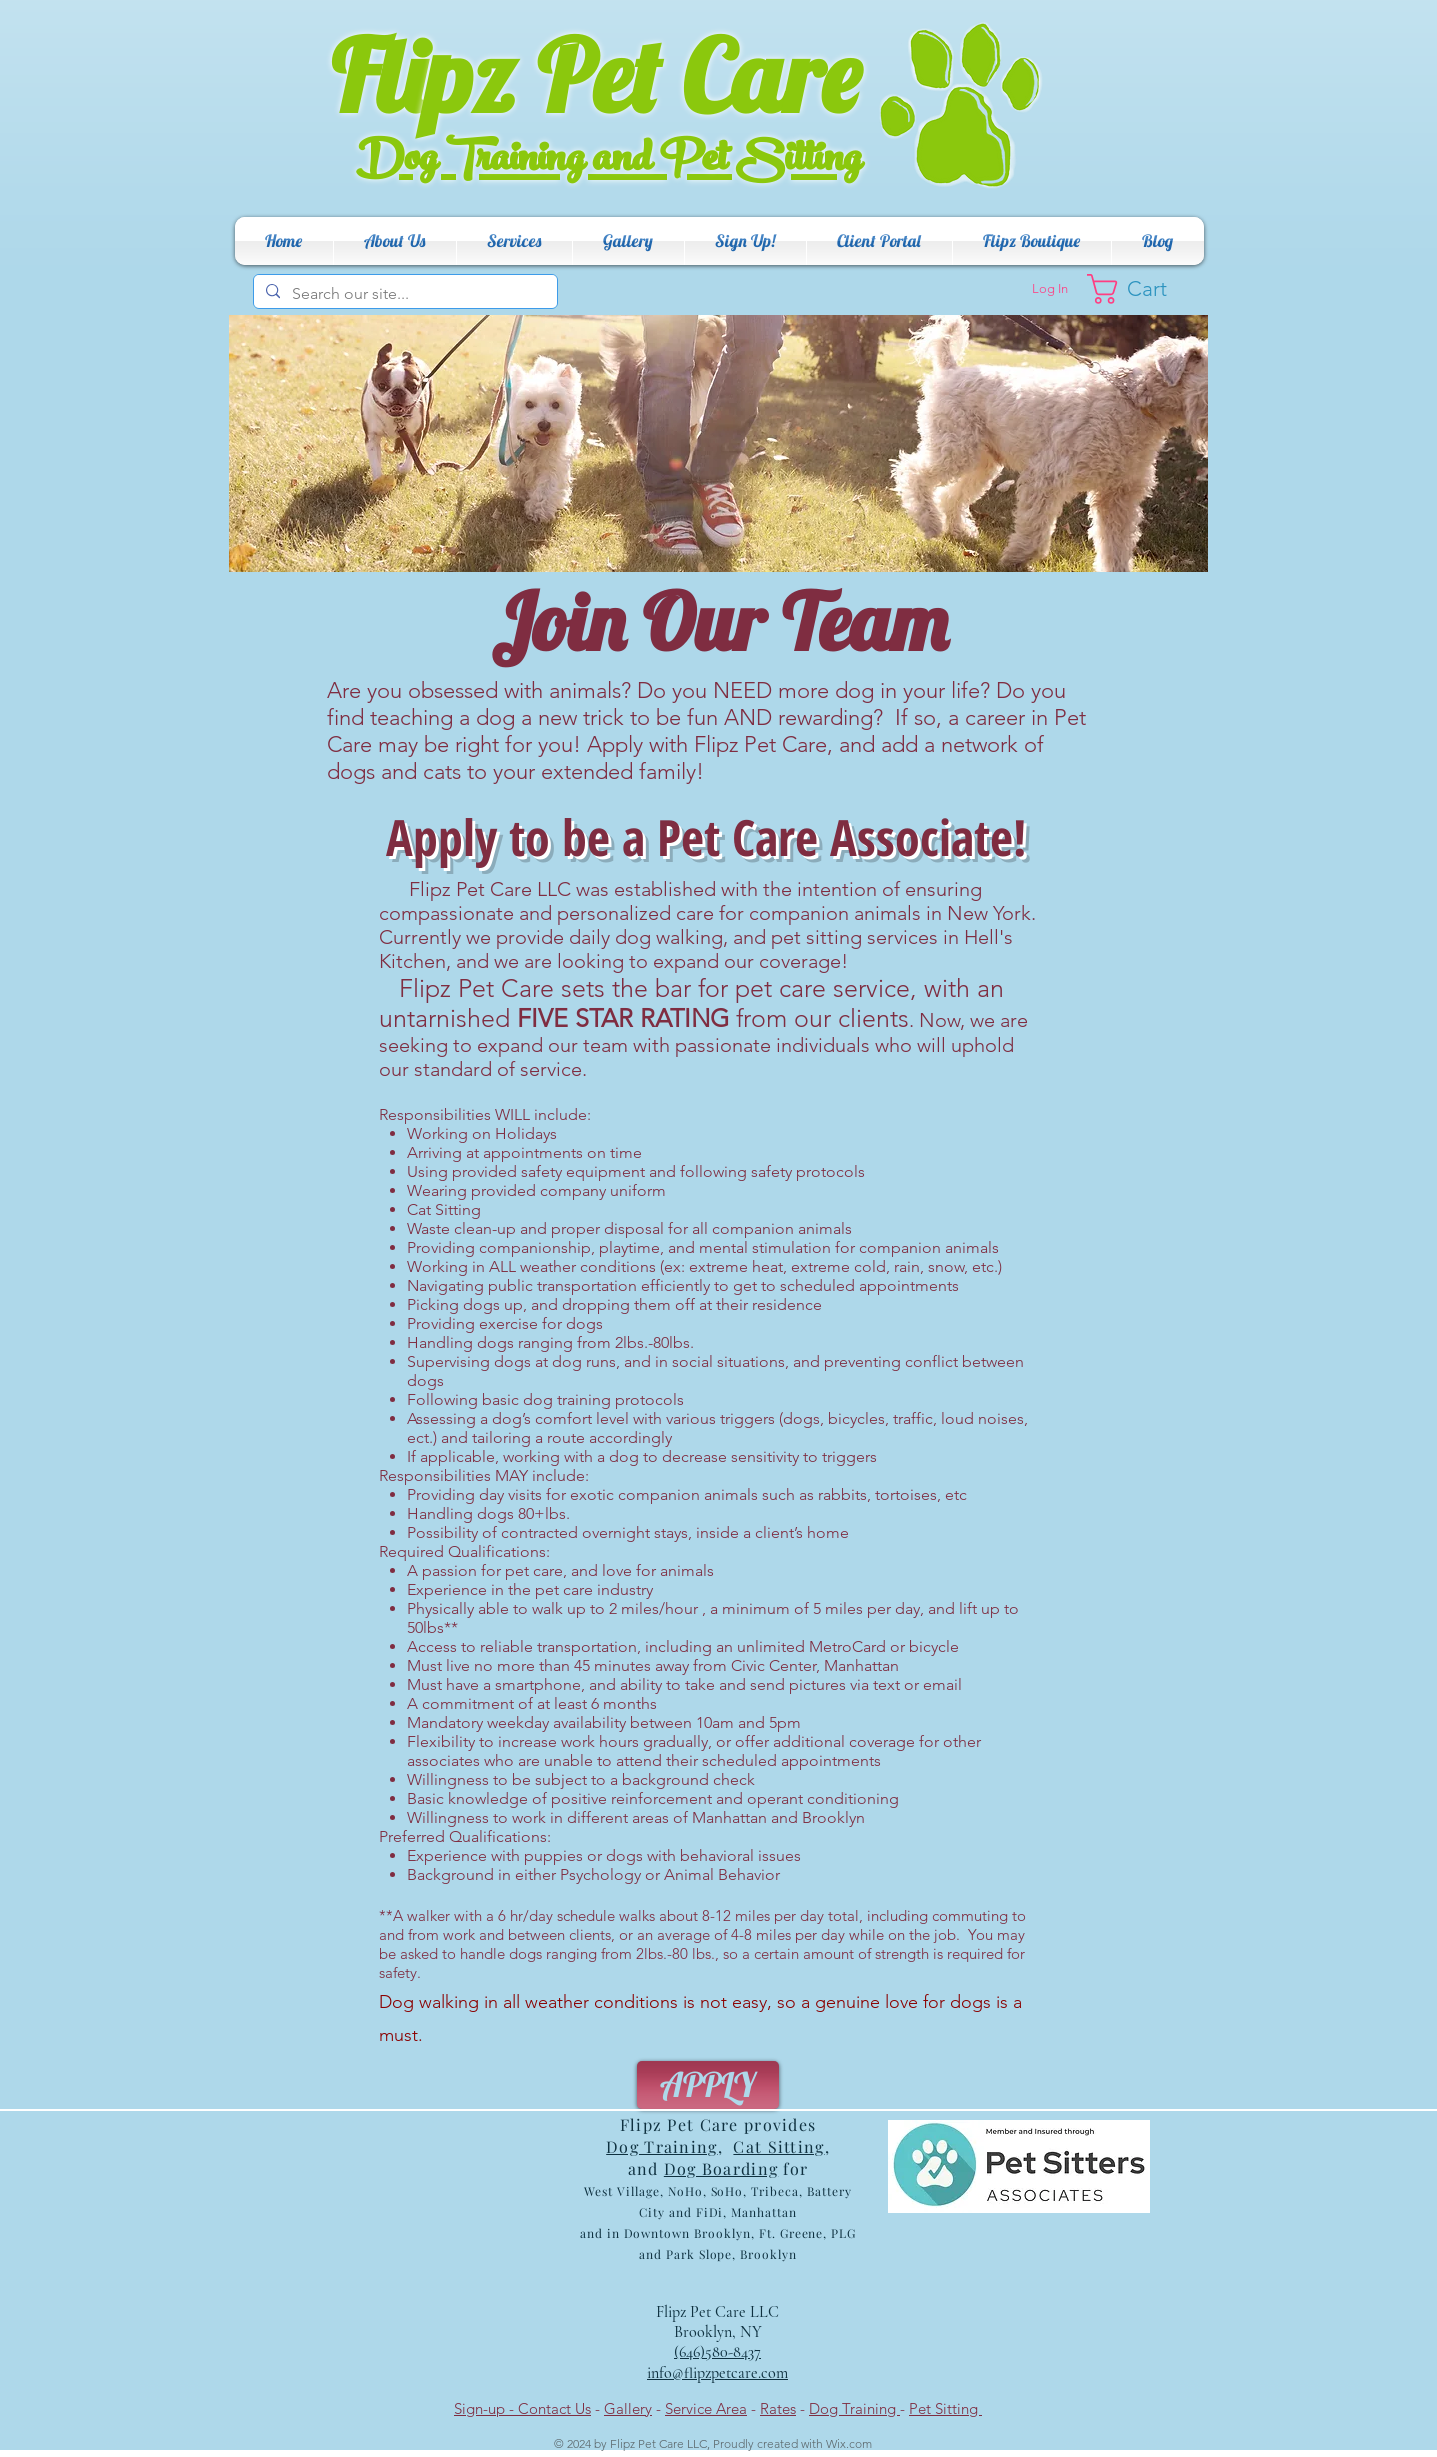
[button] (395, 241)
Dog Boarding (721, 2168)
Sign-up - (486, 2408)
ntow (666, 2233)
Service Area (706, 2408)
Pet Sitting (945, 2408)
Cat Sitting (778, 2146)
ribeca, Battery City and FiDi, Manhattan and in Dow (716, 2212)
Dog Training (854, 2408)
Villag (633, 2191)
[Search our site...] (403, 294)
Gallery (628, 2408)
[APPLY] (708, 2085)
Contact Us (554, 2408)
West (598, 2191)
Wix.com (849, 2443)
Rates (778, 2408)
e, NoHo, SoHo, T (706, 2191)
